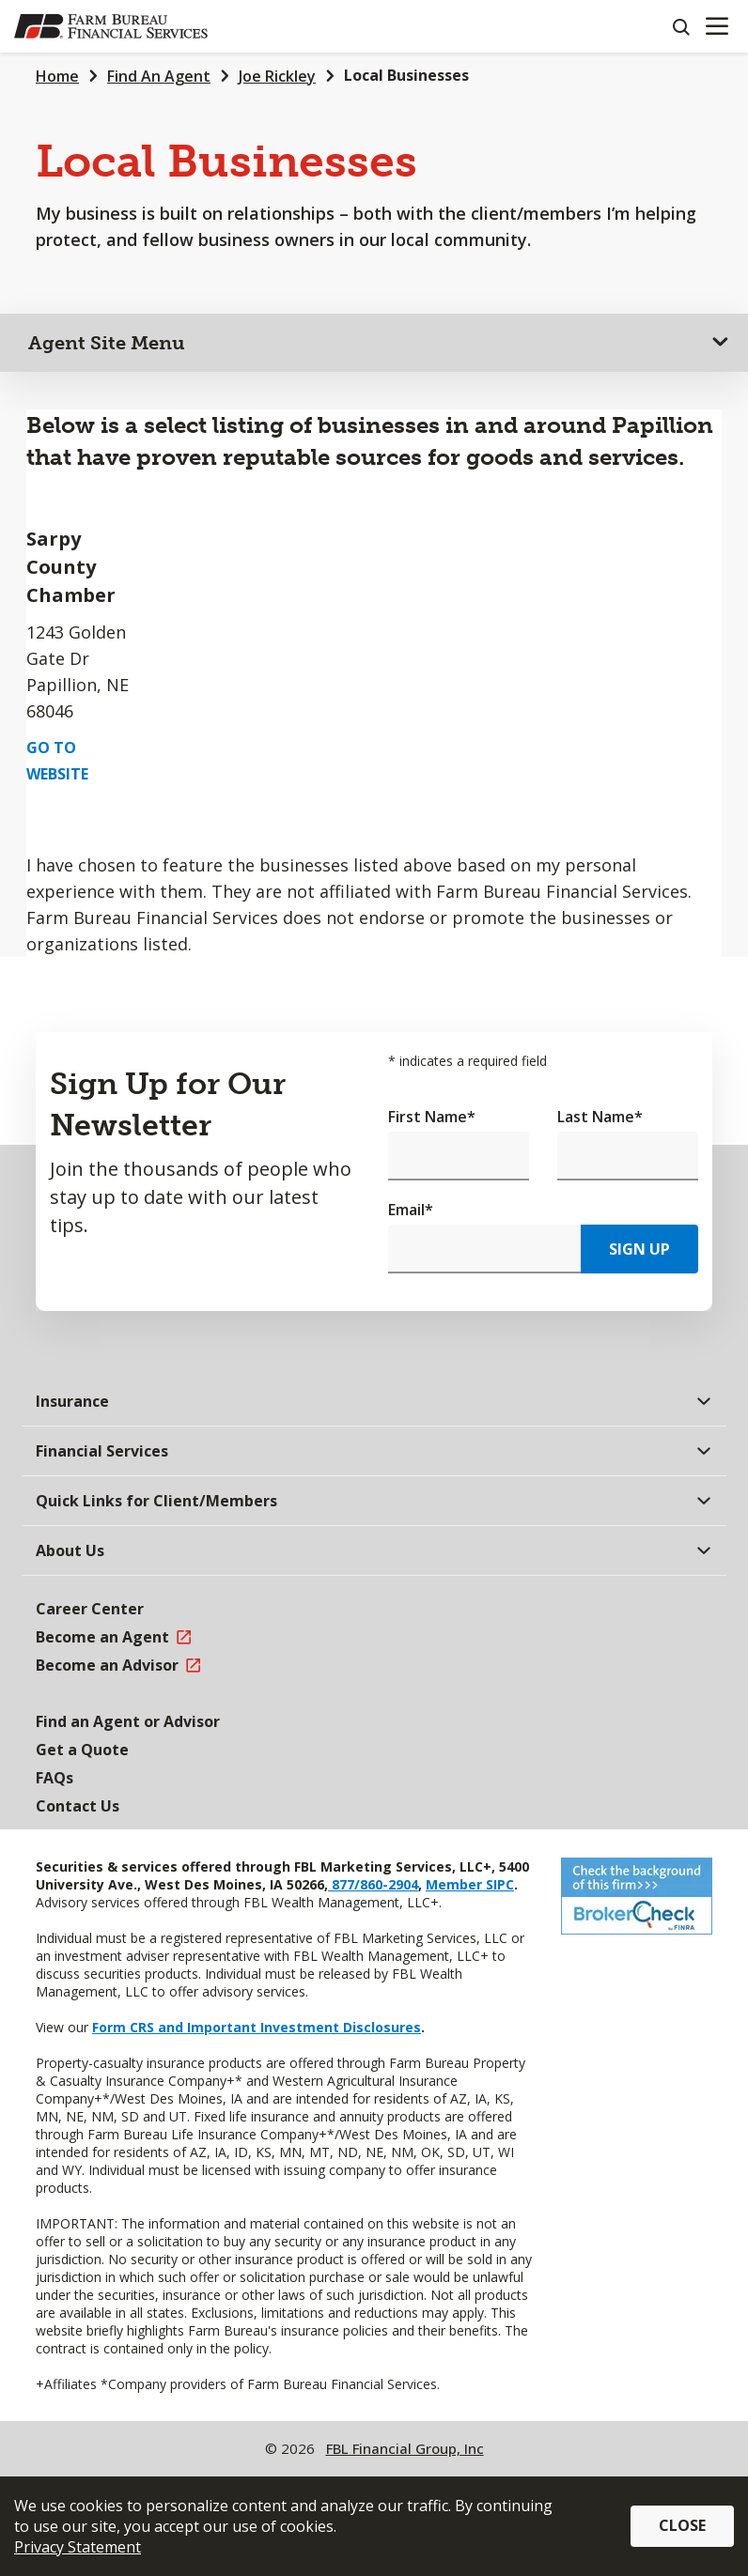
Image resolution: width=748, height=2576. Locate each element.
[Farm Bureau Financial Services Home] (111, 26)
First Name (431, 1116)
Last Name (600, 1116)
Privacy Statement (77, 2547)
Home (57, 76)
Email (410, 1209)
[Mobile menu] (716, 26)
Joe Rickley (277, 76)
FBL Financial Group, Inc (405, 2448)
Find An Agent (158, 76)
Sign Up (639, 1249)
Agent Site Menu (106, 343)
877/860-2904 (373, 1884)
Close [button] (682, 2525)
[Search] (680, 26)
